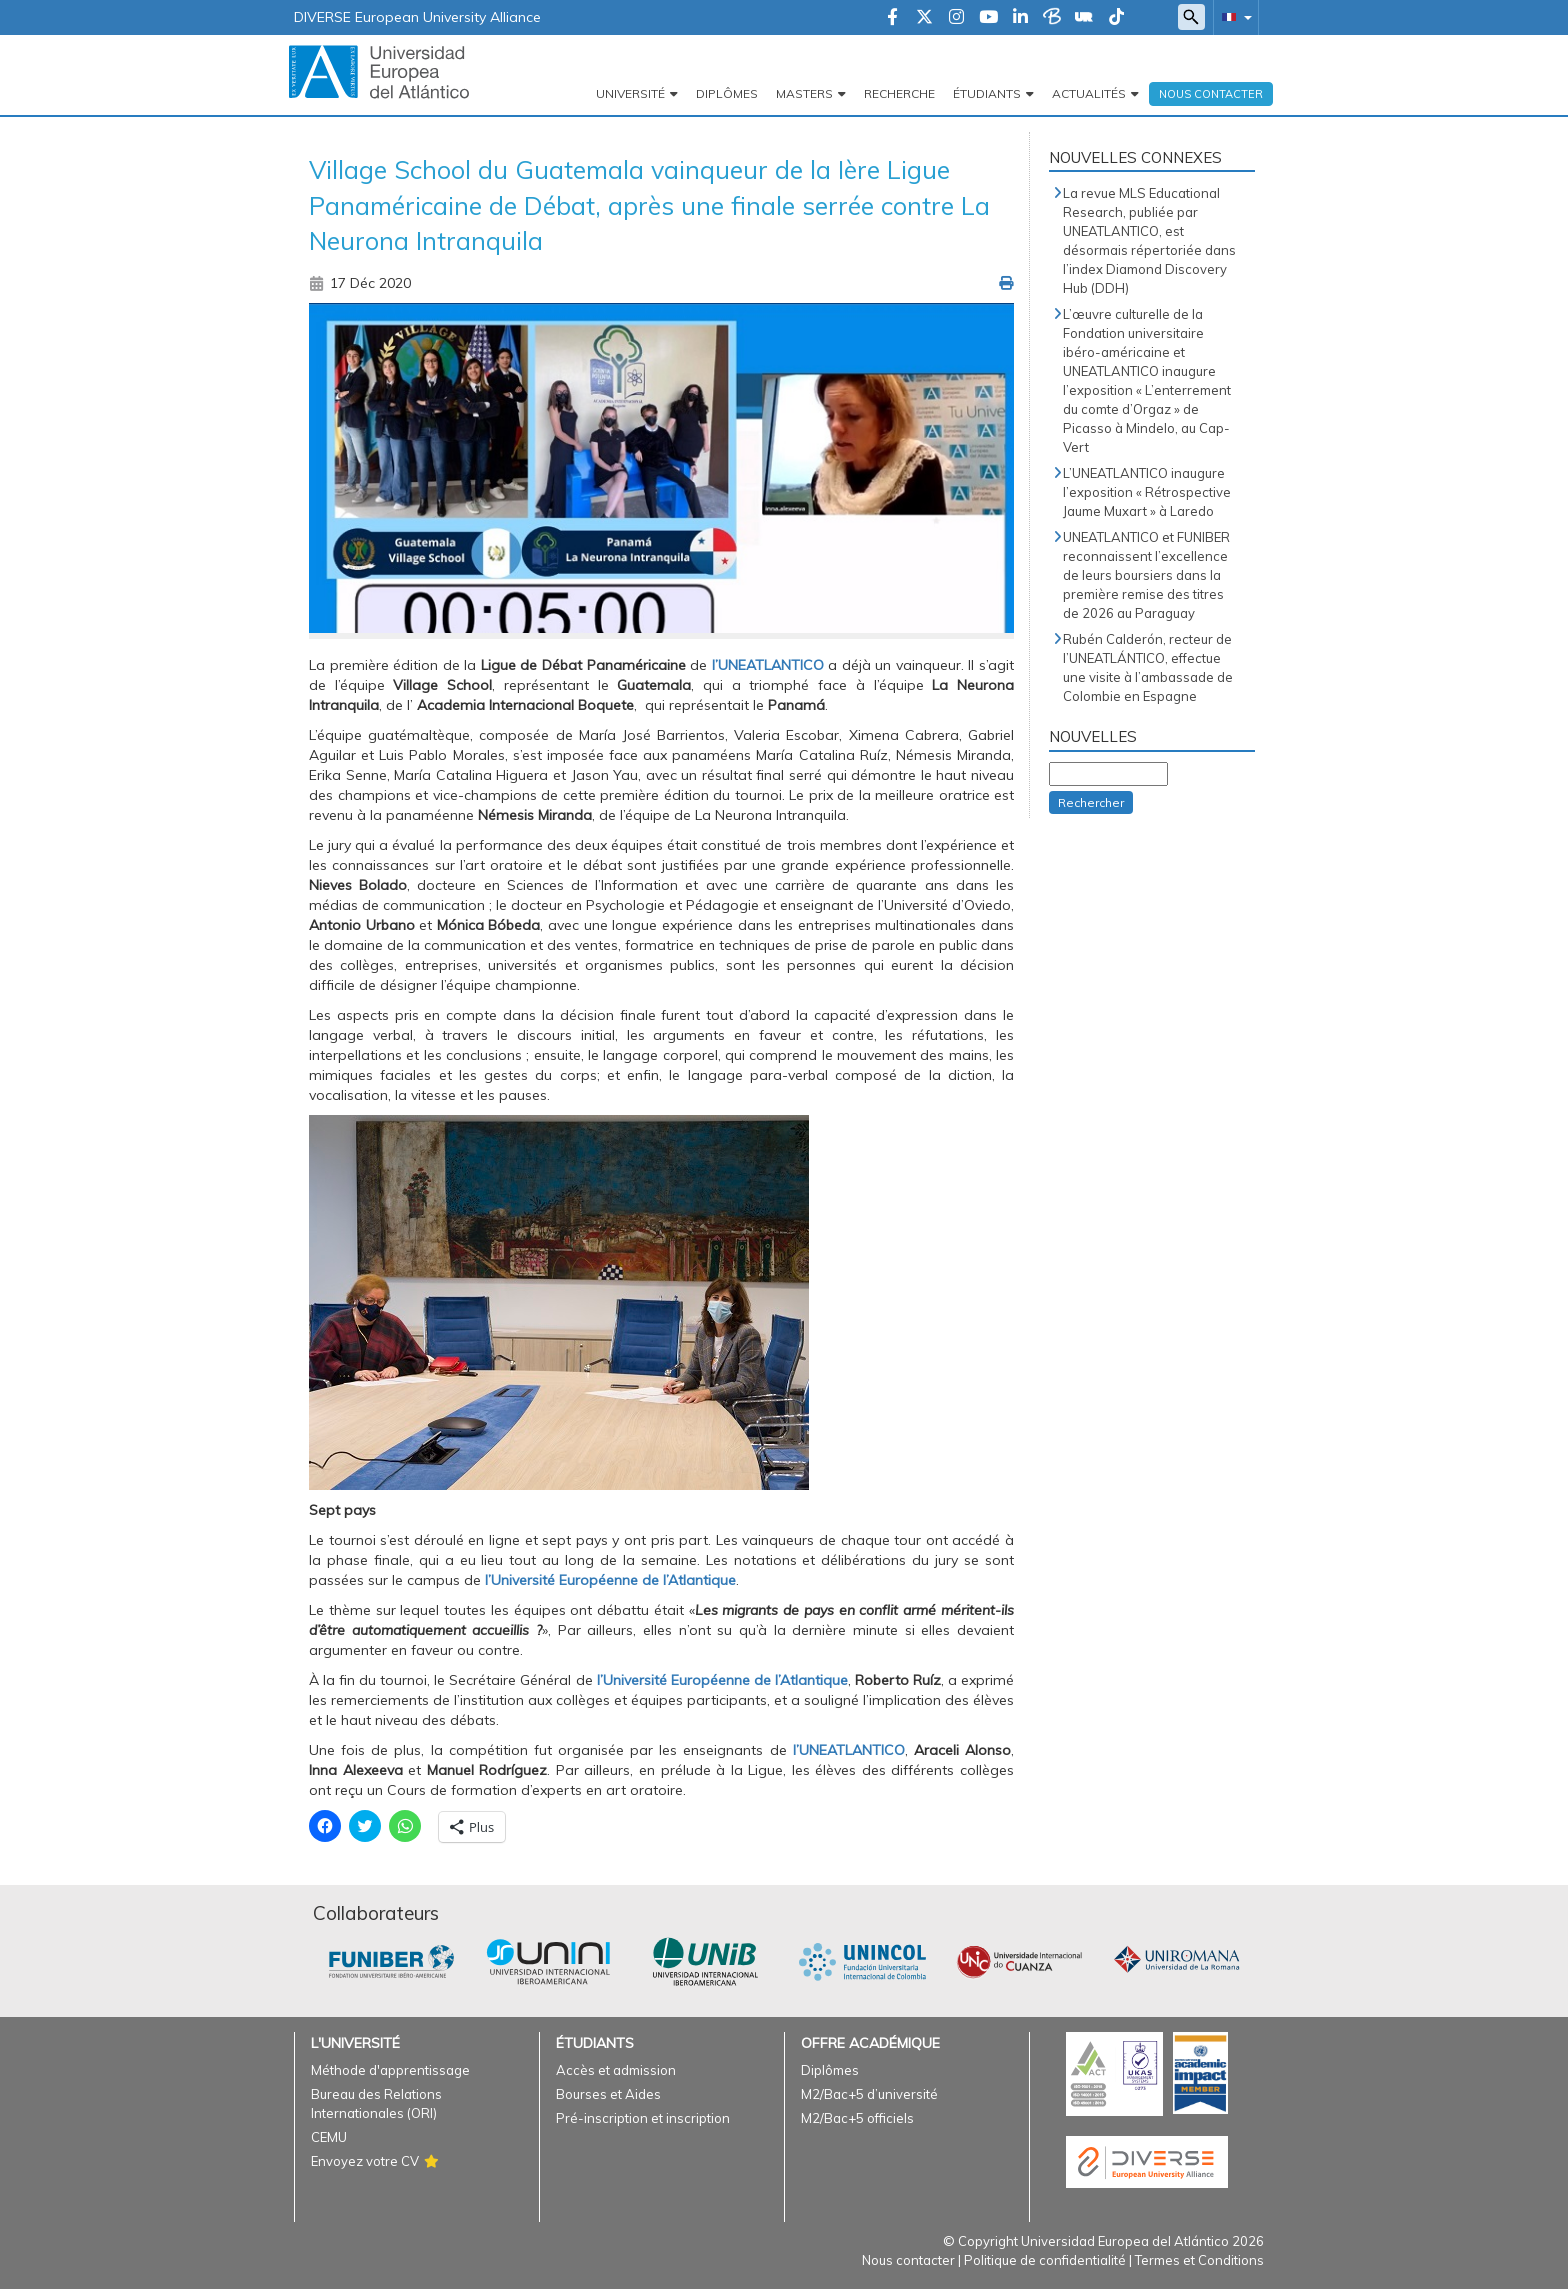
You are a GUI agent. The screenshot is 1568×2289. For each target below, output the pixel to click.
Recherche (899, 93)
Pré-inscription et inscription (643, 2118)
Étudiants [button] (987, 93)
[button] (1233, 16)
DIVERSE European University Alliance (417, 17)
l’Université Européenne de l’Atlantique (610, 1580)
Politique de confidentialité (1045, 2260)
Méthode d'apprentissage (390, 2070)
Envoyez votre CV (365, 2161)
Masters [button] (804, 93)
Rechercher (1091, 802)
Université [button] (630, 93)
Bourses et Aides (608, 2094)
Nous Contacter (1211, 94)
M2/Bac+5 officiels (857, 2118)
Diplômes (727, 93)
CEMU (329, 2137)
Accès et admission (616, 2070)
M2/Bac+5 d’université (869, 2094)
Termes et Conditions (1199, 2260)
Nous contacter (908, 2260)
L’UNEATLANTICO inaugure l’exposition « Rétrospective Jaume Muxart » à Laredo (1147, 492)
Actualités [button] (1089, 93)
